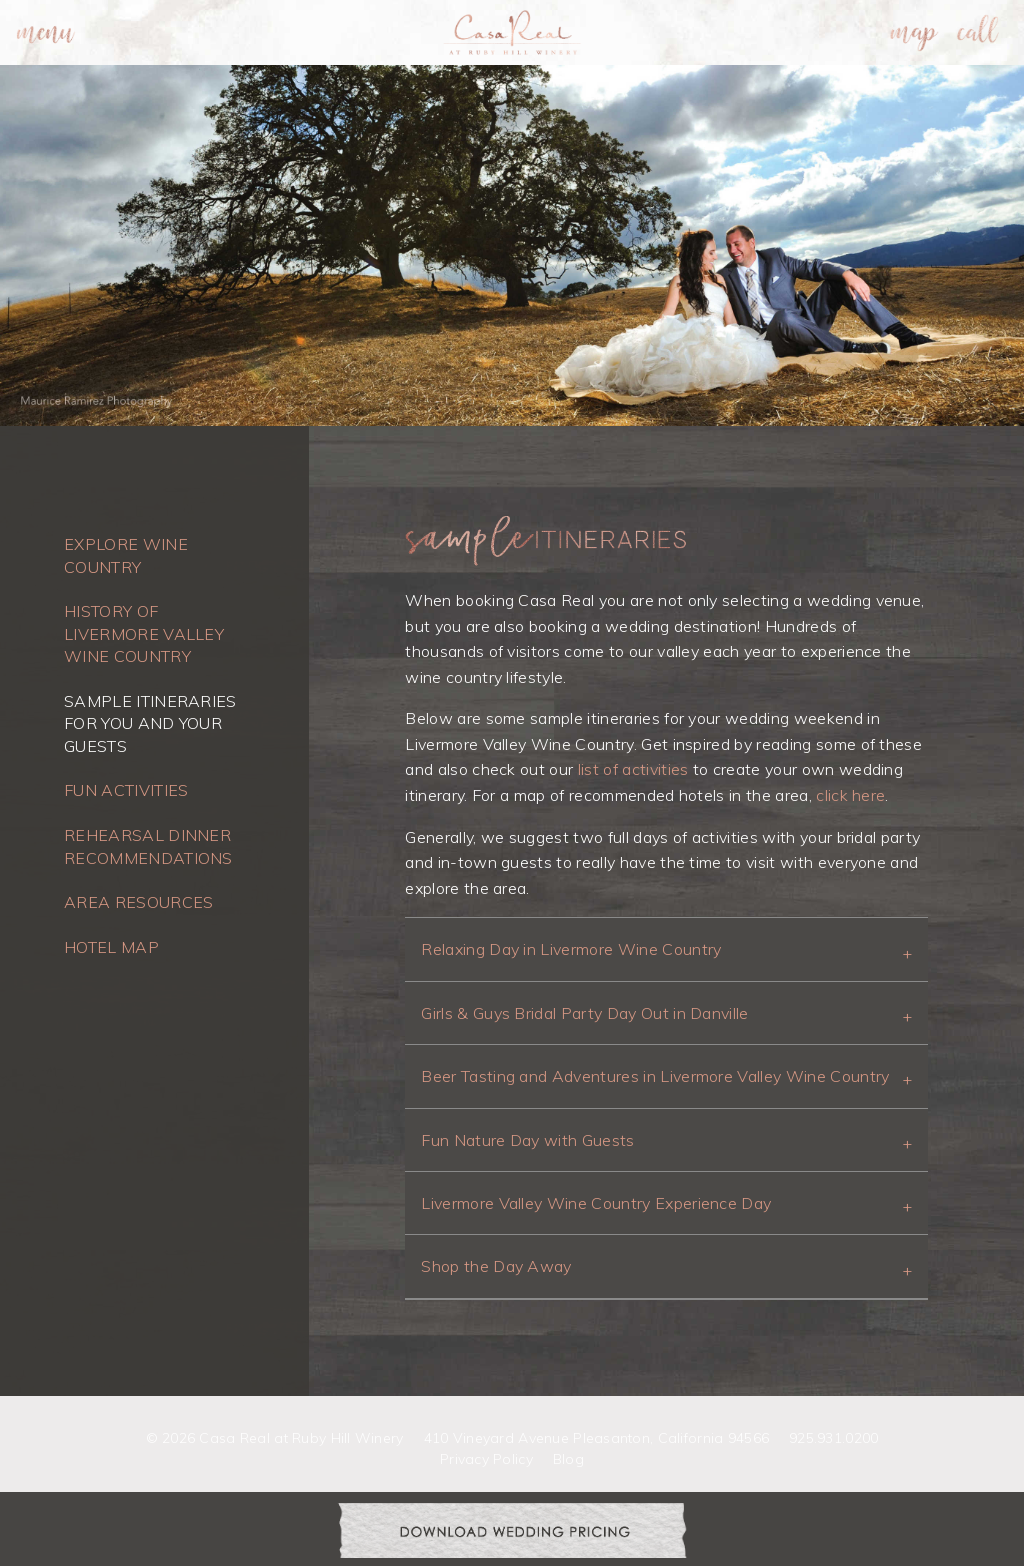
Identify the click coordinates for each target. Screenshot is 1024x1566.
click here (850, 795)
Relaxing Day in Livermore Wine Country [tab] (571, 949)
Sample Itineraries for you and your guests (150, 723)
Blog (568, 1459)
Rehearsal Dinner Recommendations (148, 846)
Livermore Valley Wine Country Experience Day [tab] (596, 1203)
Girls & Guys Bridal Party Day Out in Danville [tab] (584, 1013)
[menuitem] (46, 32)
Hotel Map (111, 947)
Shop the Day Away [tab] (496, 1266)
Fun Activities (126, 790)
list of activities (633, 769)
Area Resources (138, 902)
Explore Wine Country (126, 555)
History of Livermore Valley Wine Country (144, 633)
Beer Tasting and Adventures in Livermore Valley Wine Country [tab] (655, 1076)
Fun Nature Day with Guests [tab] (527, 1140)
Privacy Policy (486, 1459)
